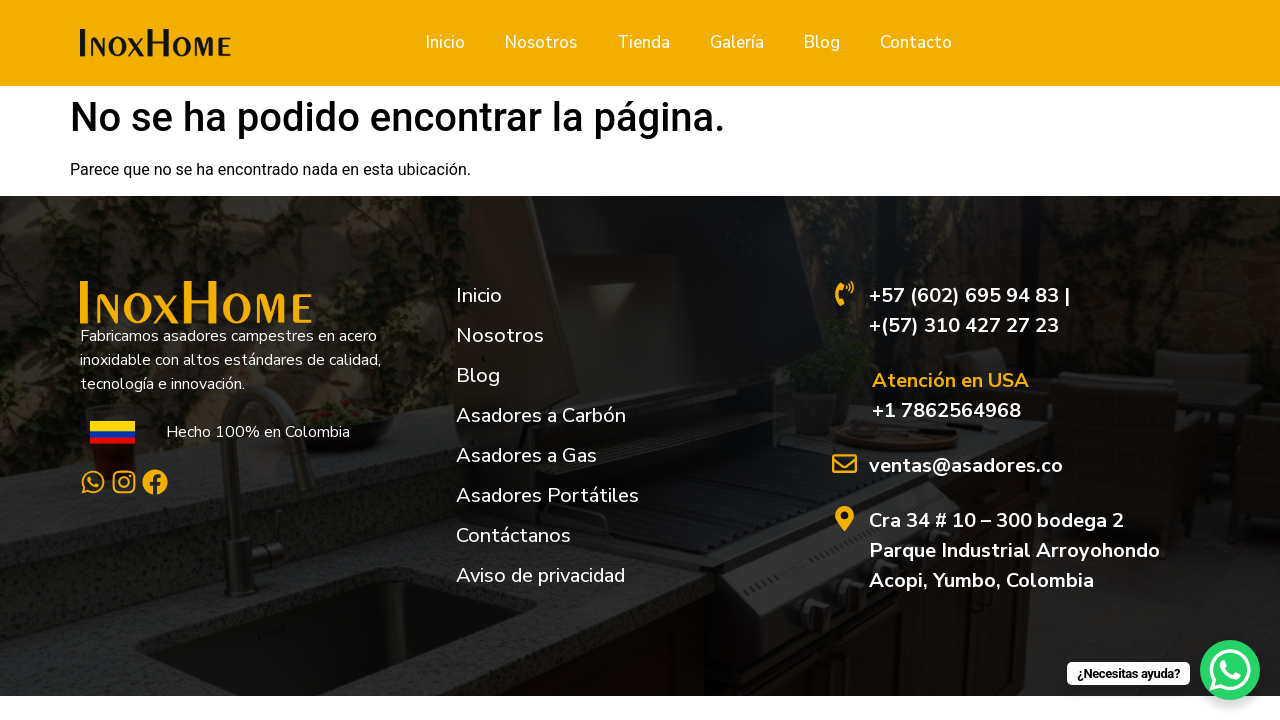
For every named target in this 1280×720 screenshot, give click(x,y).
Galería (737, 42)
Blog (822, 42)
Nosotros (541, 42)
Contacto (916, 42)
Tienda (643, 42)
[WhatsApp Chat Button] (1230, 670)
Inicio (445, 42)
